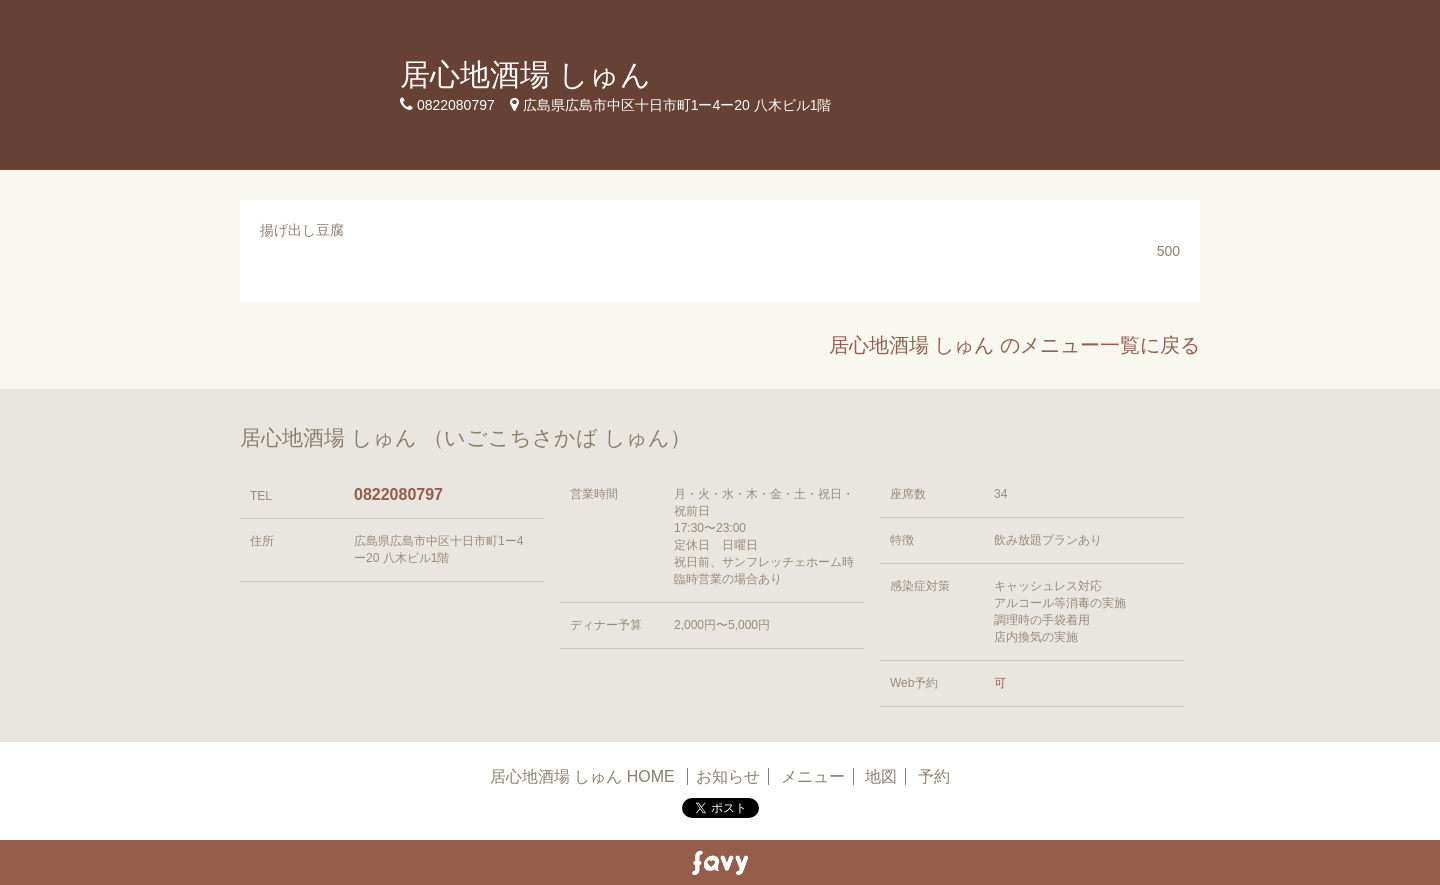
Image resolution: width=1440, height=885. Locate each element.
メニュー (813, 776)
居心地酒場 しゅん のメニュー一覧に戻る (1014, 345)
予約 (934, 776)
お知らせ (728, 776)
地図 (881, 776)
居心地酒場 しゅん (525, 74)
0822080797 (398, 494)
